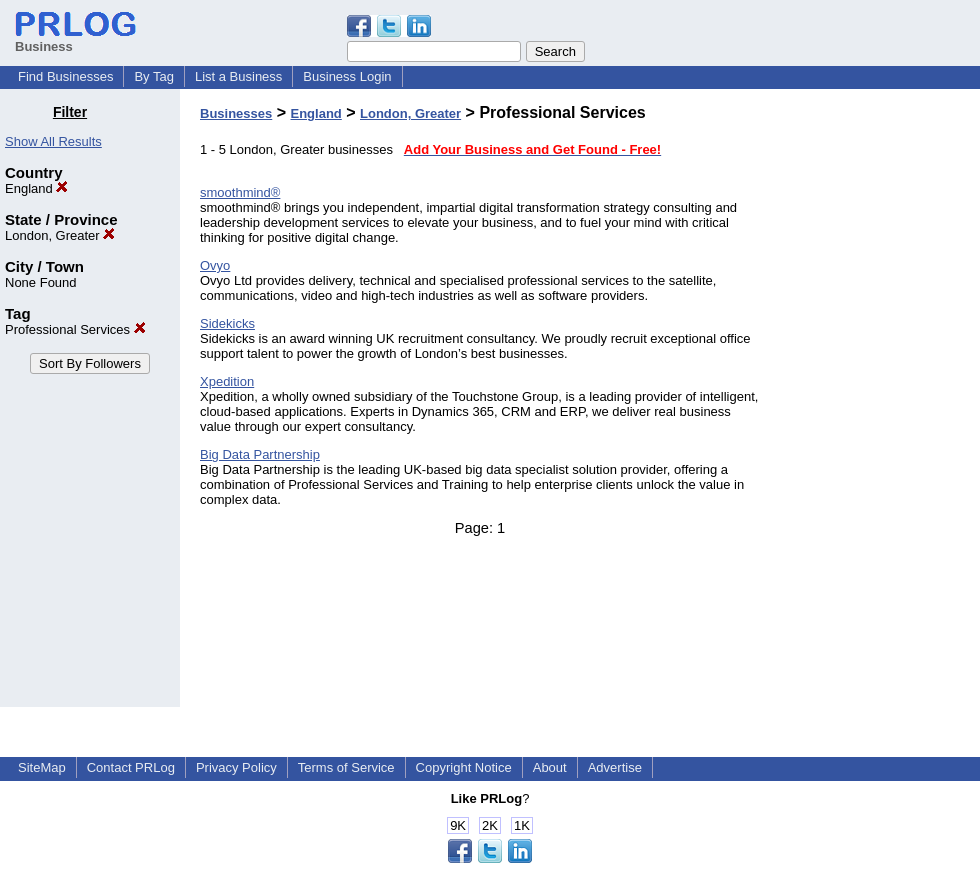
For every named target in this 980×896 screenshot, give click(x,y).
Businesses (236, 113)
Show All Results (53, 141)
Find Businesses (65, 76)
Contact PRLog (131, 767)
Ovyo (215, 265)
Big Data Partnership (260, 454)
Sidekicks (227, 323)
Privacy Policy (236, 767)
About (550, 767)
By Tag (154, 76)
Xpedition (227, 381)
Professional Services (75, 329)
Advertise (615, 767)
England (36, 188)
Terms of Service (346, 767)
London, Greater (60, 235)
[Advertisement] (878, 404)
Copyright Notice (464, 767)
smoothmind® (240, 192)
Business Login (347, 76)
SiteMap (42, 767)
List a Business (238, 76)
